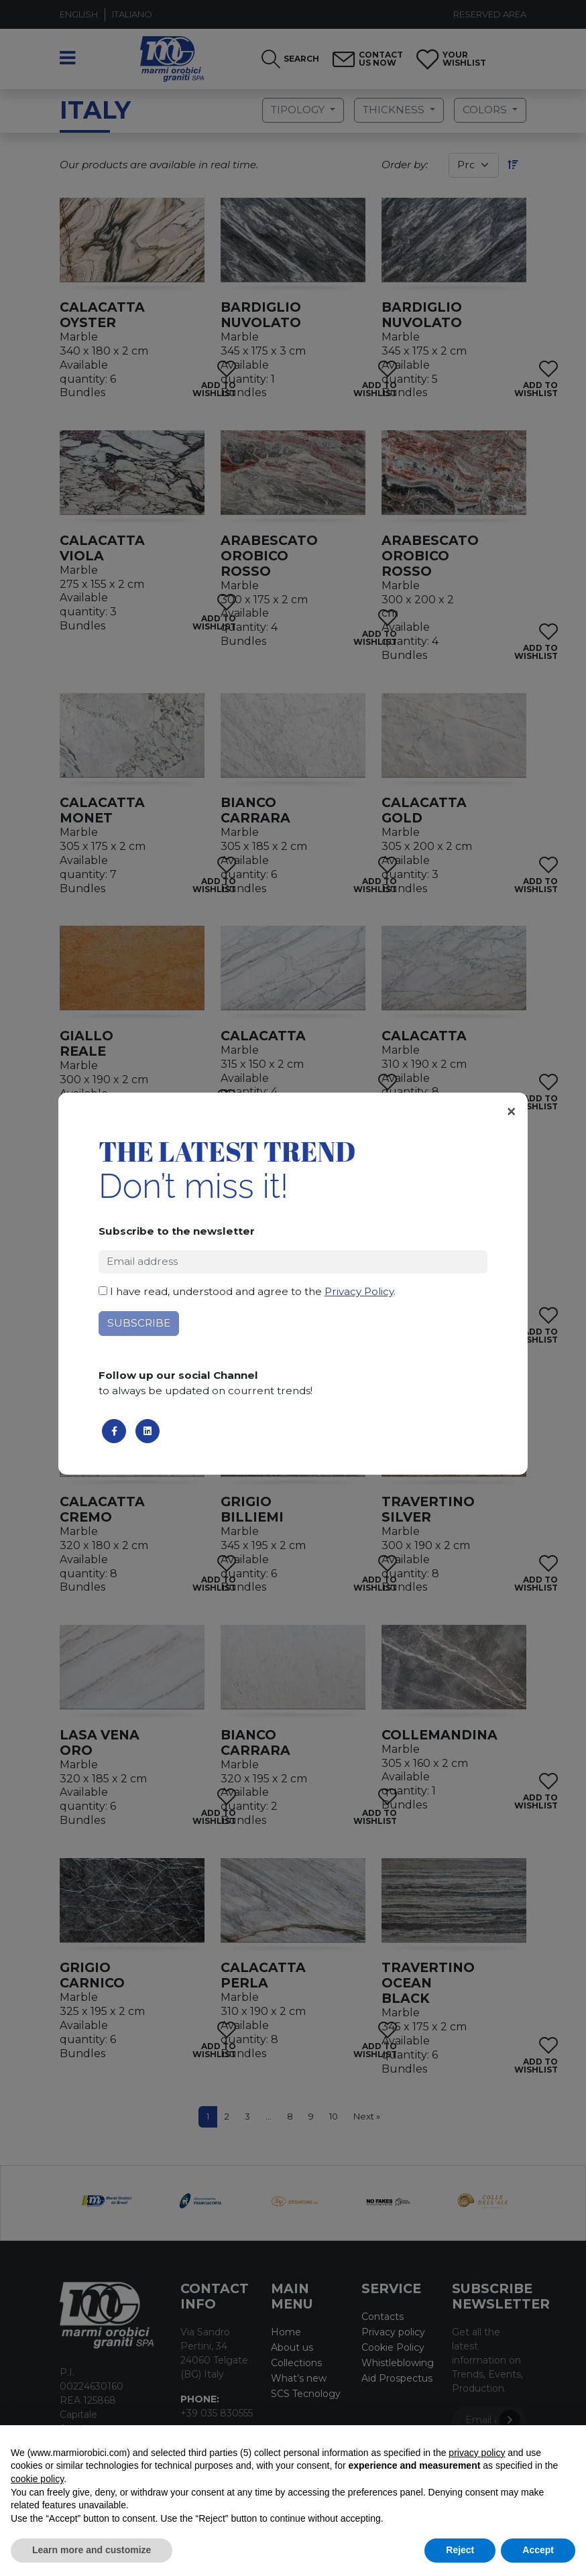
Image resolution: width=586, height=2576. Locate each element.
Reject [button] (460, 2549)
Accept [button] (538, 2549)
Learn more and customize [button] (91, 2549)
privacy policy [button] (477, 2452)
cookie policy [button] (37, 2478)
